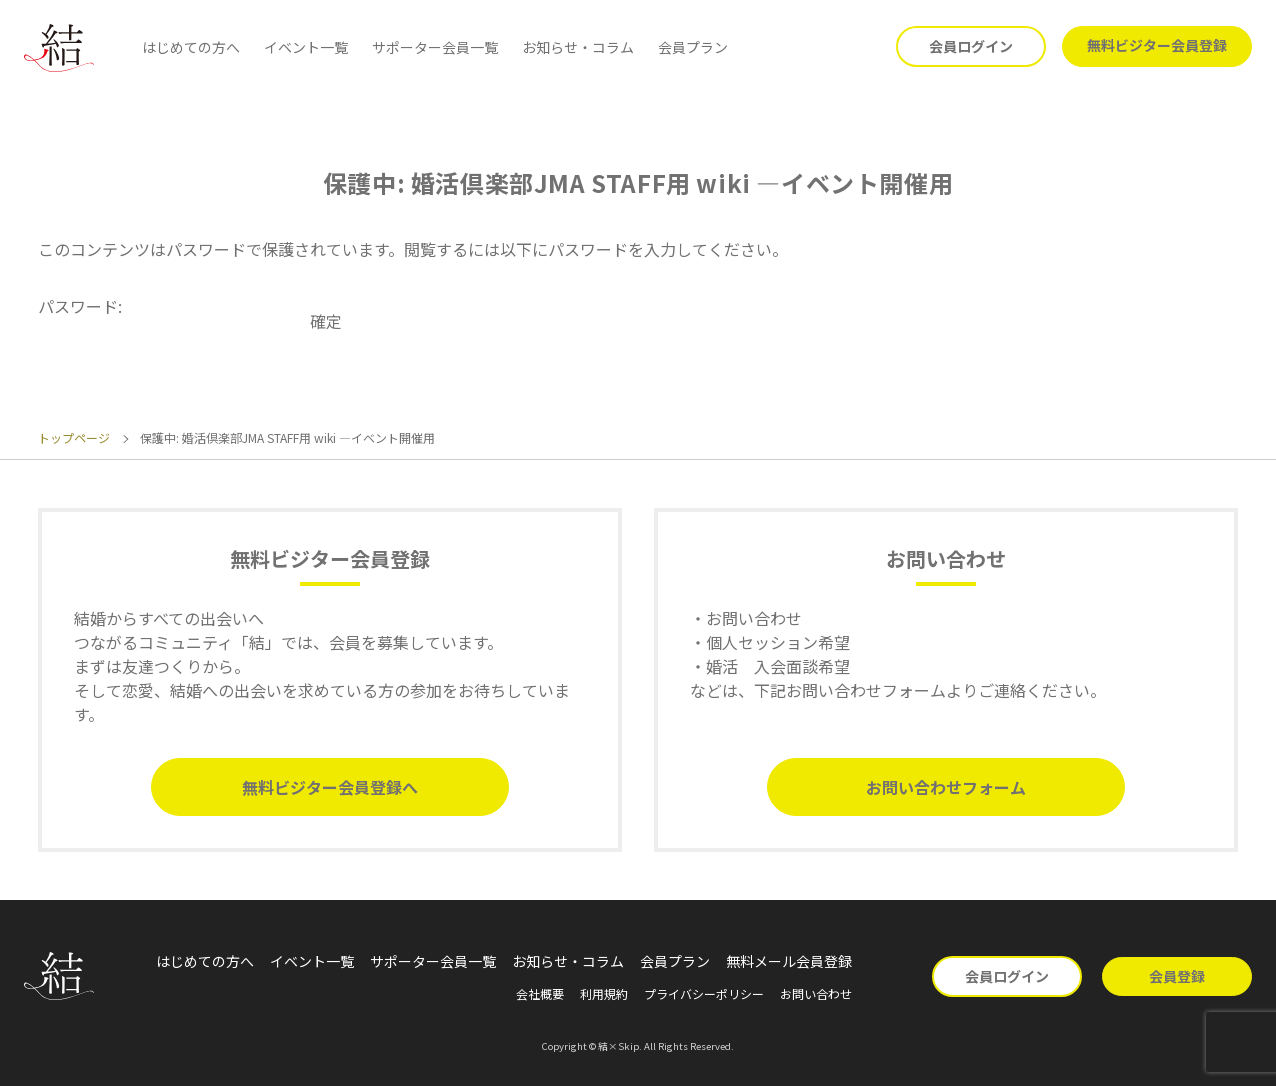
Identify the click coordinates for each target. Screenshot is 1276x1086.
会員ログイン (971, 46)
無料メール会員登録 (789, 961)
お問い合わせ (816, 993)
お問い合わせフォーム (946, 787)
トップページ (74, 437)
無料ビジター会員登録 (1157, 45)
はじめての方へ (191, 47)
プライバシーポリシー (704, 993)
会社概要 (540, 993)
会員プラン (693, 47)
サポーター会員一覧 (435, 47)
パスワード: (172, 306)
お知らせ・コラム (578, 47)
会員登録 (1177, 976)
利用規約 (604, 993)
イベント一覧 (306, 47)
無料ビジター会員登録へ (330, 787)
